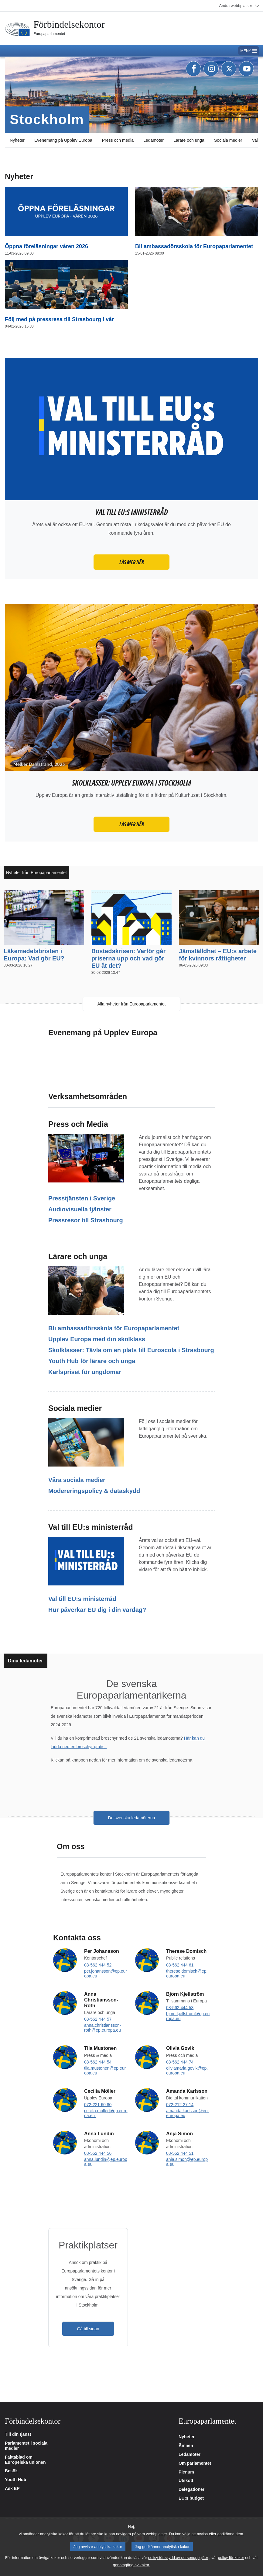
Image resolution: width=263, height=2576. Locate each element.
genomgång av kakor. (131, 2565)
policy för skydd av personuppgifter (178, 2557)
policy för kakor (231, 2557)
